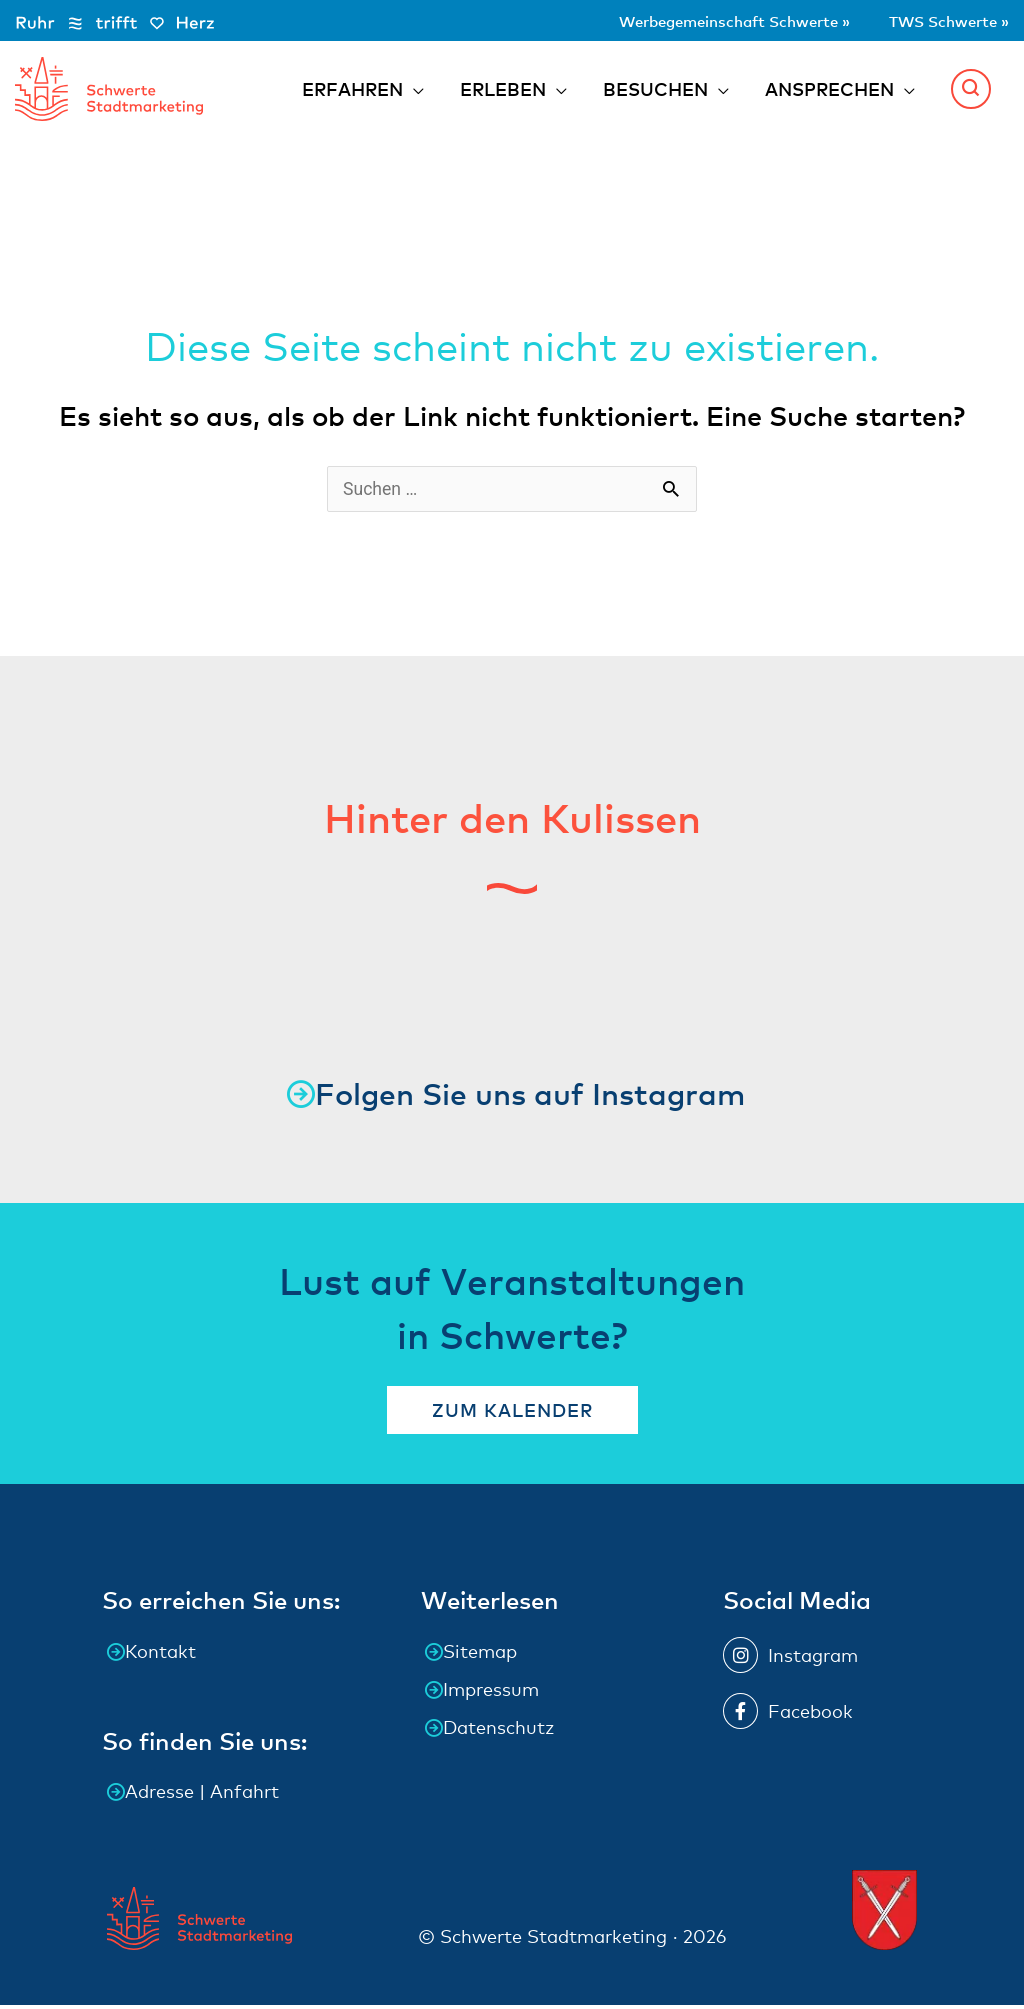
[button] (971, 90)
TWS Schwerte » (936, 19)
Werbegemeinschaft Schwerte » (684, 19)
